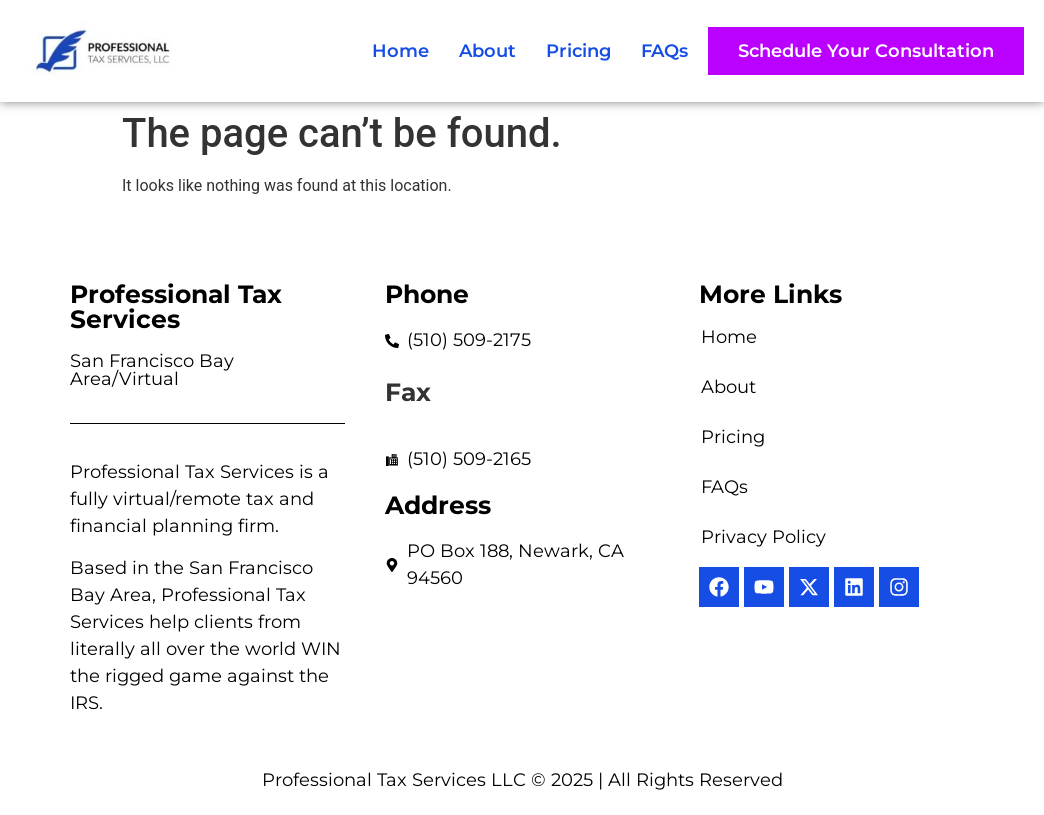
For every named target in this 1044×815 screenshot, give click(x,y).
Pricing (578, 51)
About (487, 51)
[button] (866, 51)
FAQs (664, 51)
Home (400, 51)
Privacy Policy (763, 537)
